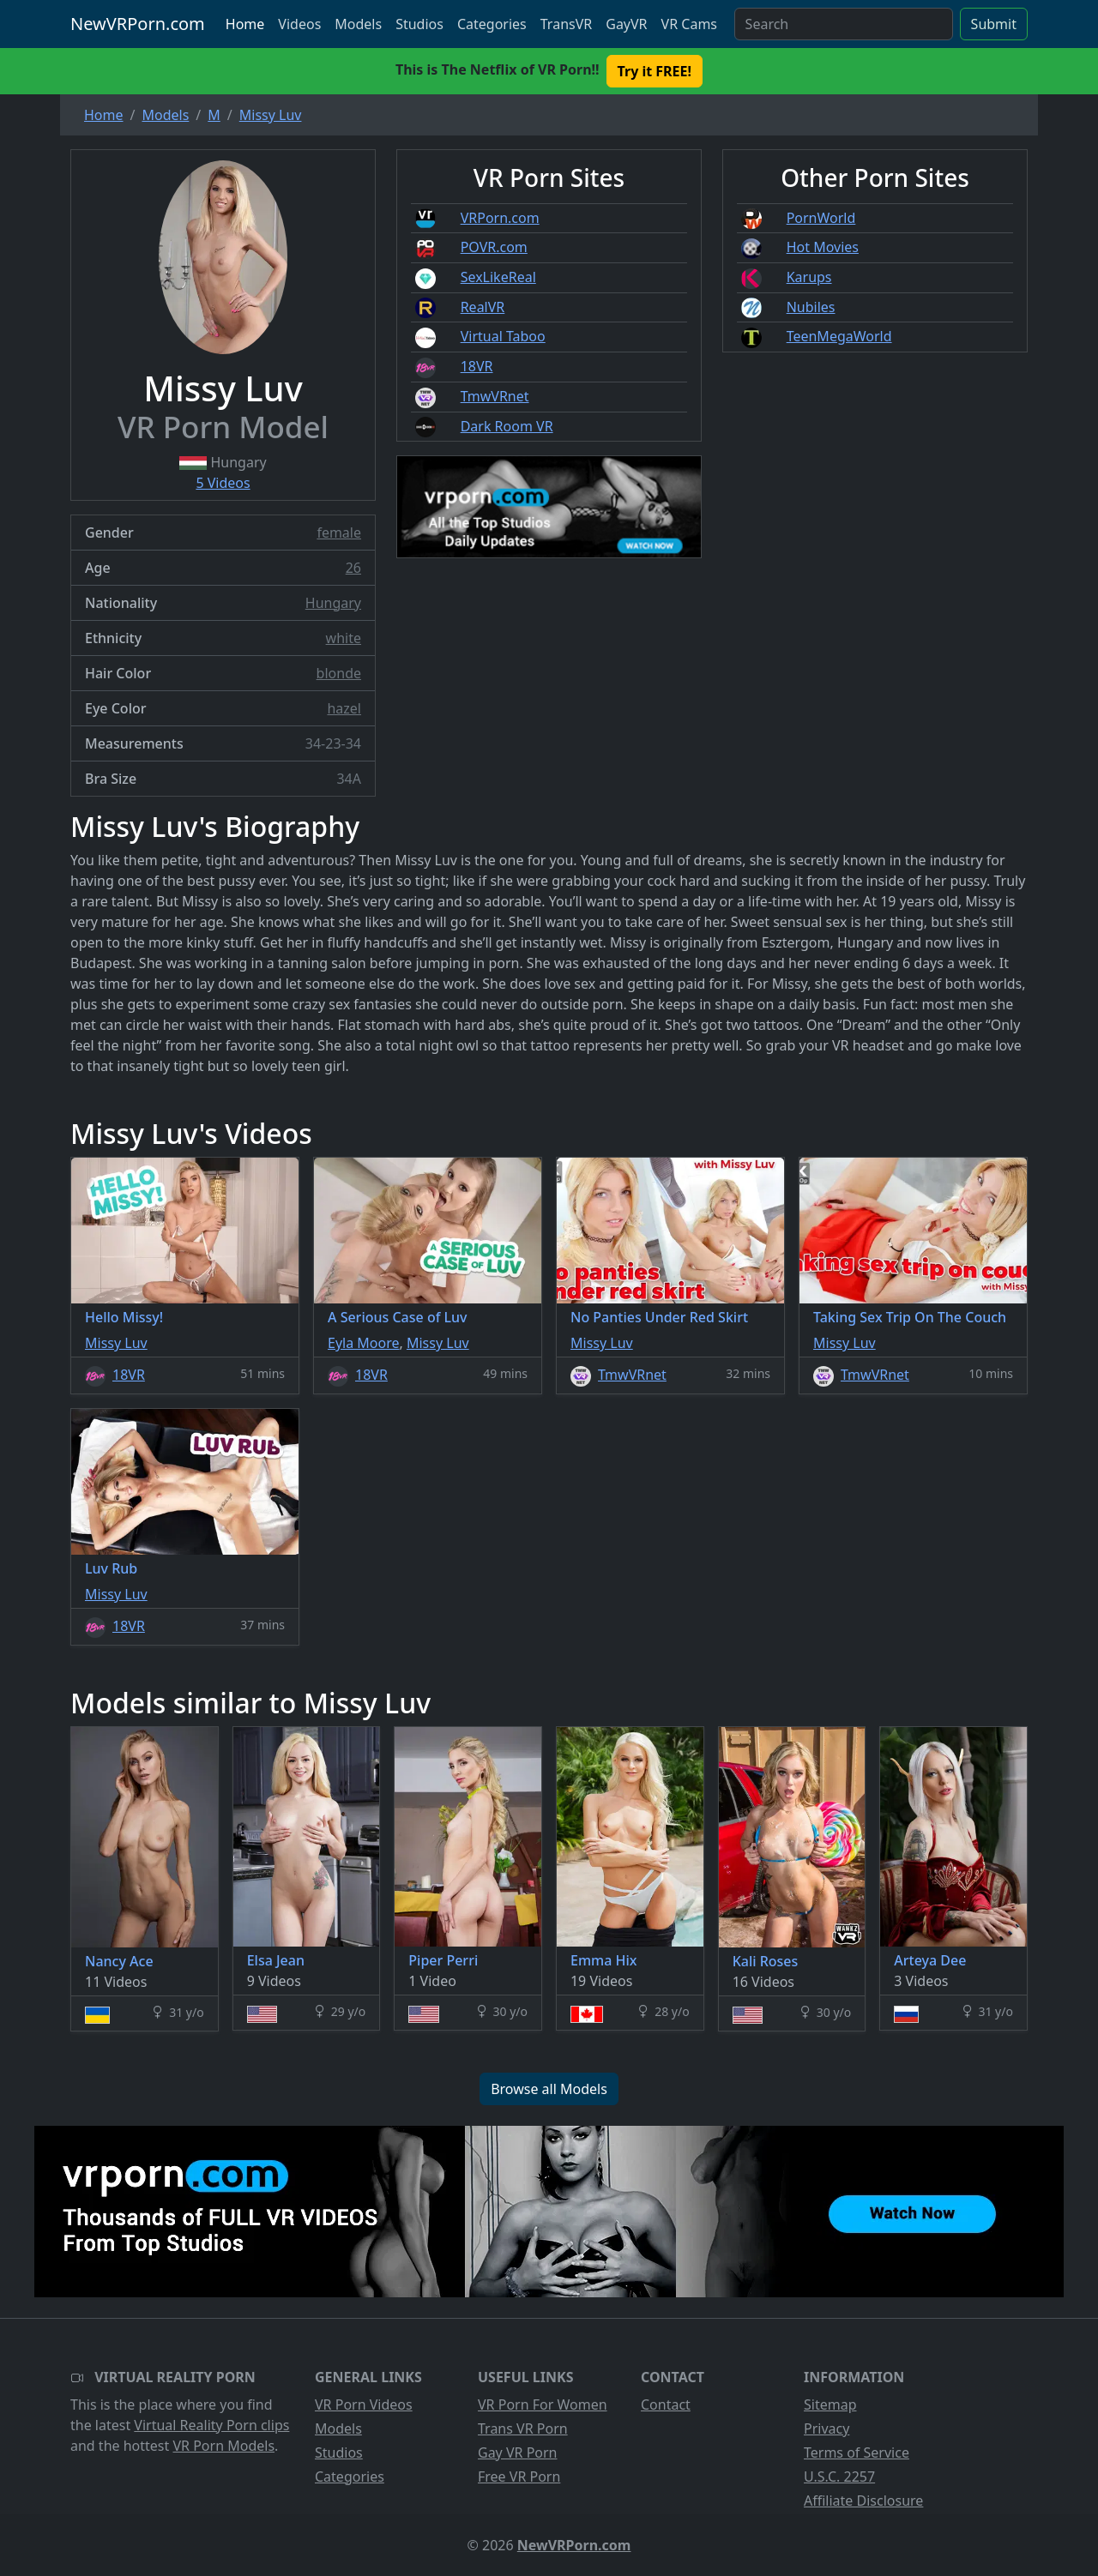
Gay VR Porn (518, 2452)
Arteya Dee (930, 1960)
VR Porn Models (223, 2445)
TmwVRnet (495, 396)
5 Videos (223, 482)
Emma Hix (603, 1960)
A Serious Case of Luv (398, 1317)
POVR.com (494, 247)
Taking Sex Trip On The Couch (909, 1317)
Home (245, 24)
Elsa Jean (276, 1960)
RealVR (483, 307)
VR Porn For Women (542, 2404)
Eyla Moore (364, 1342)
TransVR (566, 24)
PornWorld (821, 217)
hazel (344, 708)
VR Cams (689, 24)
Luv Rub (111, 1568)
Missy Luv (116, 1342)
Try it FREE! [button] (654, 71)
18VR (477, 366)
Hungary (333, 602)
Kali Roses (766, 1961)
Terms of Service (856, 2452)
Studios (419, 24)
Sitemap (830, 2404)
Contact (666, 2404)
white (343, 638)
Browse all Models (549, 2088)
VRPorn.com (500, 217)
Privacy (826, 2428)
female (339, 532)
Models (358, 24)
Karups (809, 277)
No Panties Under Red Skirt (659, 1317)
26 (353, 567)
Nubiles (811, 307)
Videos (299, 24)
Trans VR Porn (523, 2428)
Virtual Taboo (503, 336)
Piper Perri (443, 1960)
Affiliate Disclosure (863, 2500)
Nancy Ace (119, 1961)
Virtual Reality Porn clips (211, 2425)
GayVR (626, 24)
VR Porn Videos (364, 2404)
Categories (492, 24)
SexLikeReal (498, 277)
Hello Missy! (124, 1317)
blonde (339, 673)
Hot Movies (823, 247)
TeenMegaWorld (839, 336)
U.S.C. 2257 (839, 2476)
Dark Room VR (507, 426)
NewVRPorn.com (137, 23)
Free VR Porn (519, 2476)
